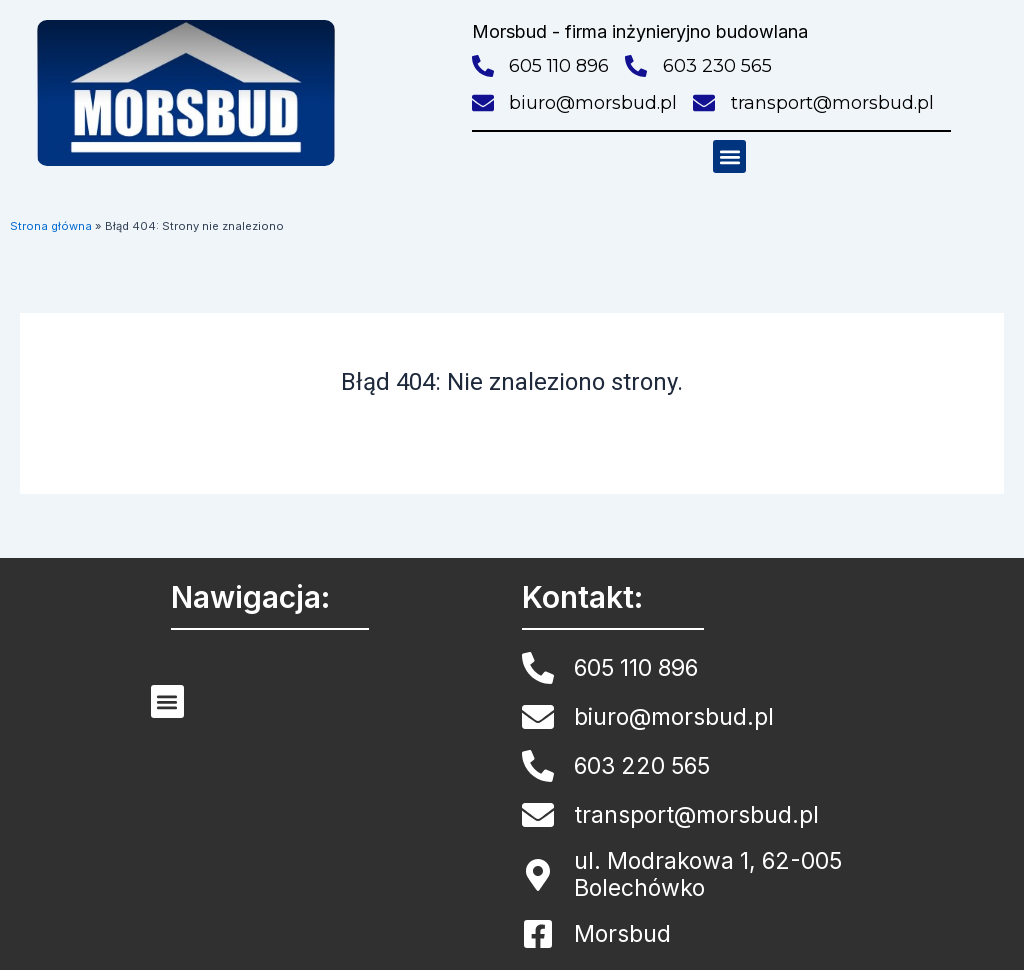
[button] (729, 156)
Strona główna (51, 226)
